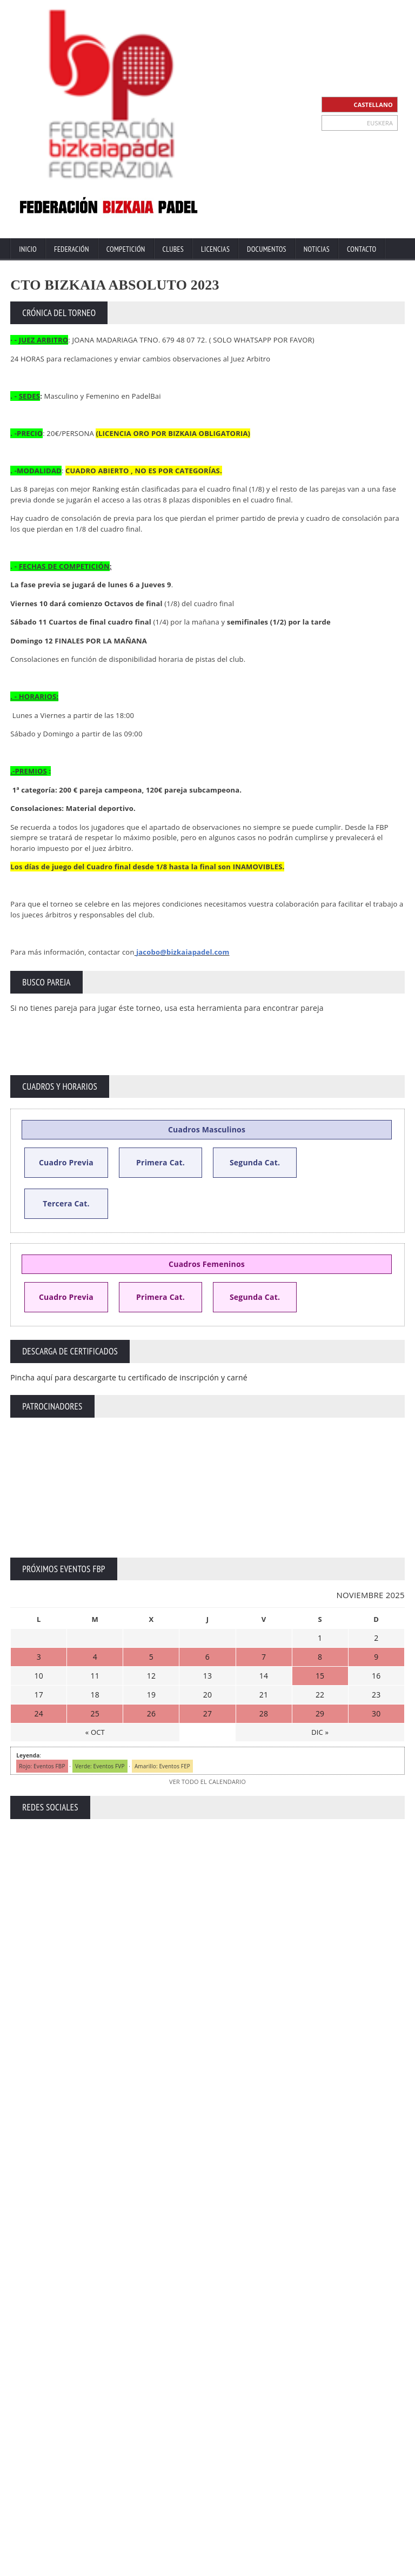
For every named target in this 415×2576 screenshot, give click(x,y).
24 (39, 1713)
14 (263, 1676)
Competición (125, 249)
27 (207, 1713)
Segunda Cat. (255, 1162)
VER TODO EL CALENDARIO (207, 1781)
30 (376, 1713)
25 (95, 1713)
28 (263, 1713)
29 (320, 1713)
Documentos (266, 249)
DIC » (320, 1732)
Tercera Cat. (66, 1203)
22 (320, 1694)
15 (320, 1676)
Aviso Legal (263, 2566)
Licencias (215, 249)
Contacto (361, 249)
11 (95, 1676)
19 (151, 1694)
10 (39, 1676)
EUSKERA (380, 123)
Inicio (28, 249)
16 (376, 1676)
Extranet (189, 2566)
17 (39, 1694)
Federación (71, 249)
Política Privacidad (315, 2566)
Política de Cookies (378, 2566)
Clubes (173, 249)
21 (263, 1694)
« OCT (95, 1732)
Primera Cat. (160, 1162)
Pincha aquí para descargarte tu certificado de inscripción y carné (128, 1377)
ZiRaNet (211, 2558)
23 (376, 1694)
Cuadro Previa (66, 1162)
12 (151, 1676)
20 (207, 1694)
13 (207, 1676)
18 (95, 1694)
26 (151, 1713)
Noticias (317, 249)
